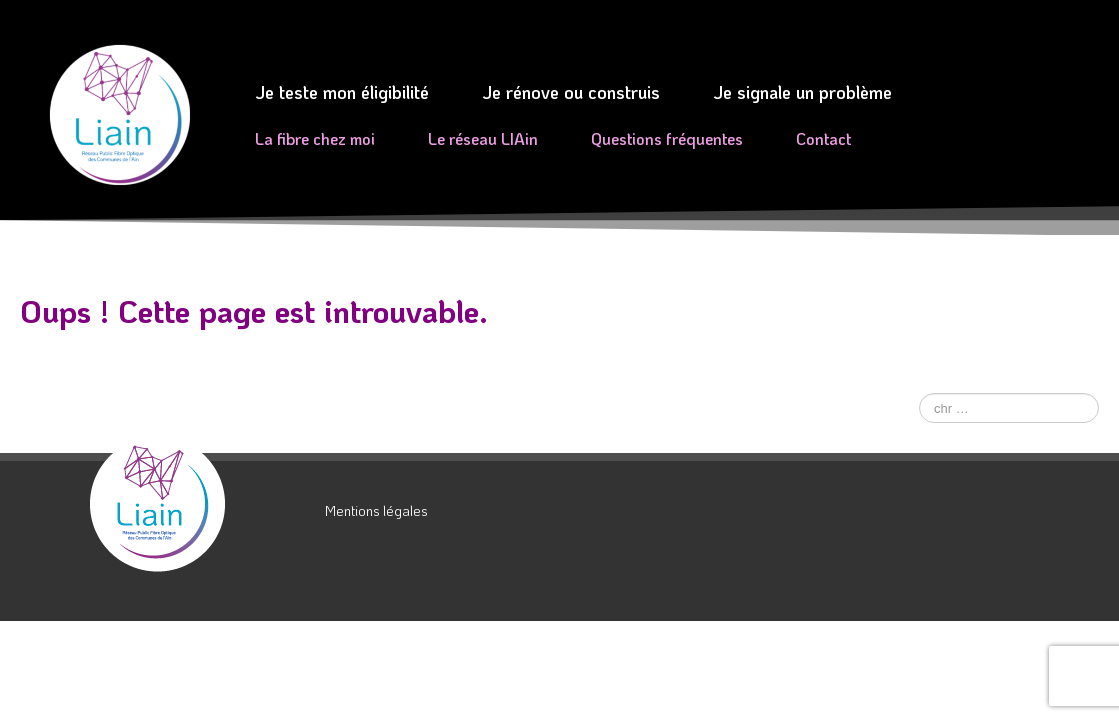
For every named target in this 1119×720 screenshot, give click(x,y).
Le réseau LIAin (483, 138)
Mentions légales (376, 510)
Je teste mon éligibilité (342, 92)
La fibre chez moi (315, 138)
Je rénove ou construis (571, 92)
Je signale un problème (802, 92)
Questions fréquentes (667, 138)
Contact (823, 138)
